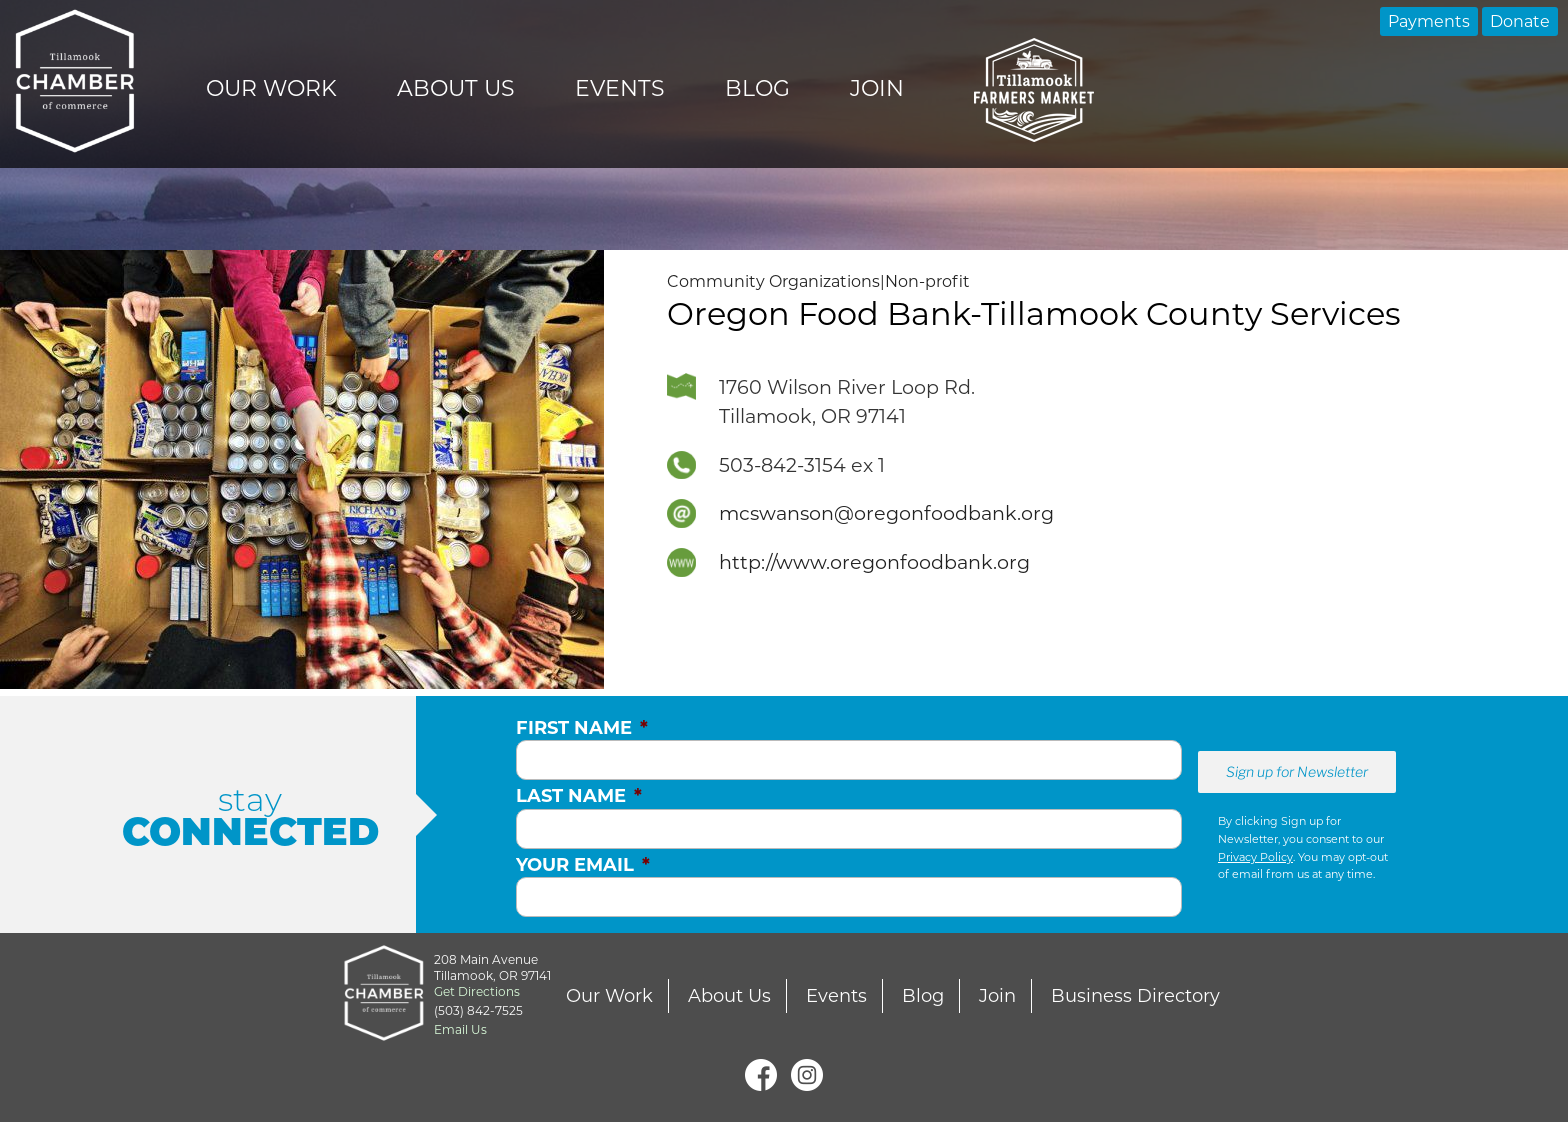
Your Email (583, 865)
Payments (1429, 21)
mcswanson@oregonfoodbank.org (886, 513)
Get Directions (477, 991)
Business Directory (1135, 996)
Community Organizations (773, 281)
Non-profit (927, 281)
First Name (582, 728)
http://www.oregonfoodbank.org (874, 562)
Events (620, 88)
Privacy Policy (1255, 857)
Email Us (460, 1029)
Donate (1520, 21)
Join (877, 88)
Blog (757, 88)
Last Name (579, 796)
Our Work (271, 88)
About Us (456, 88)
